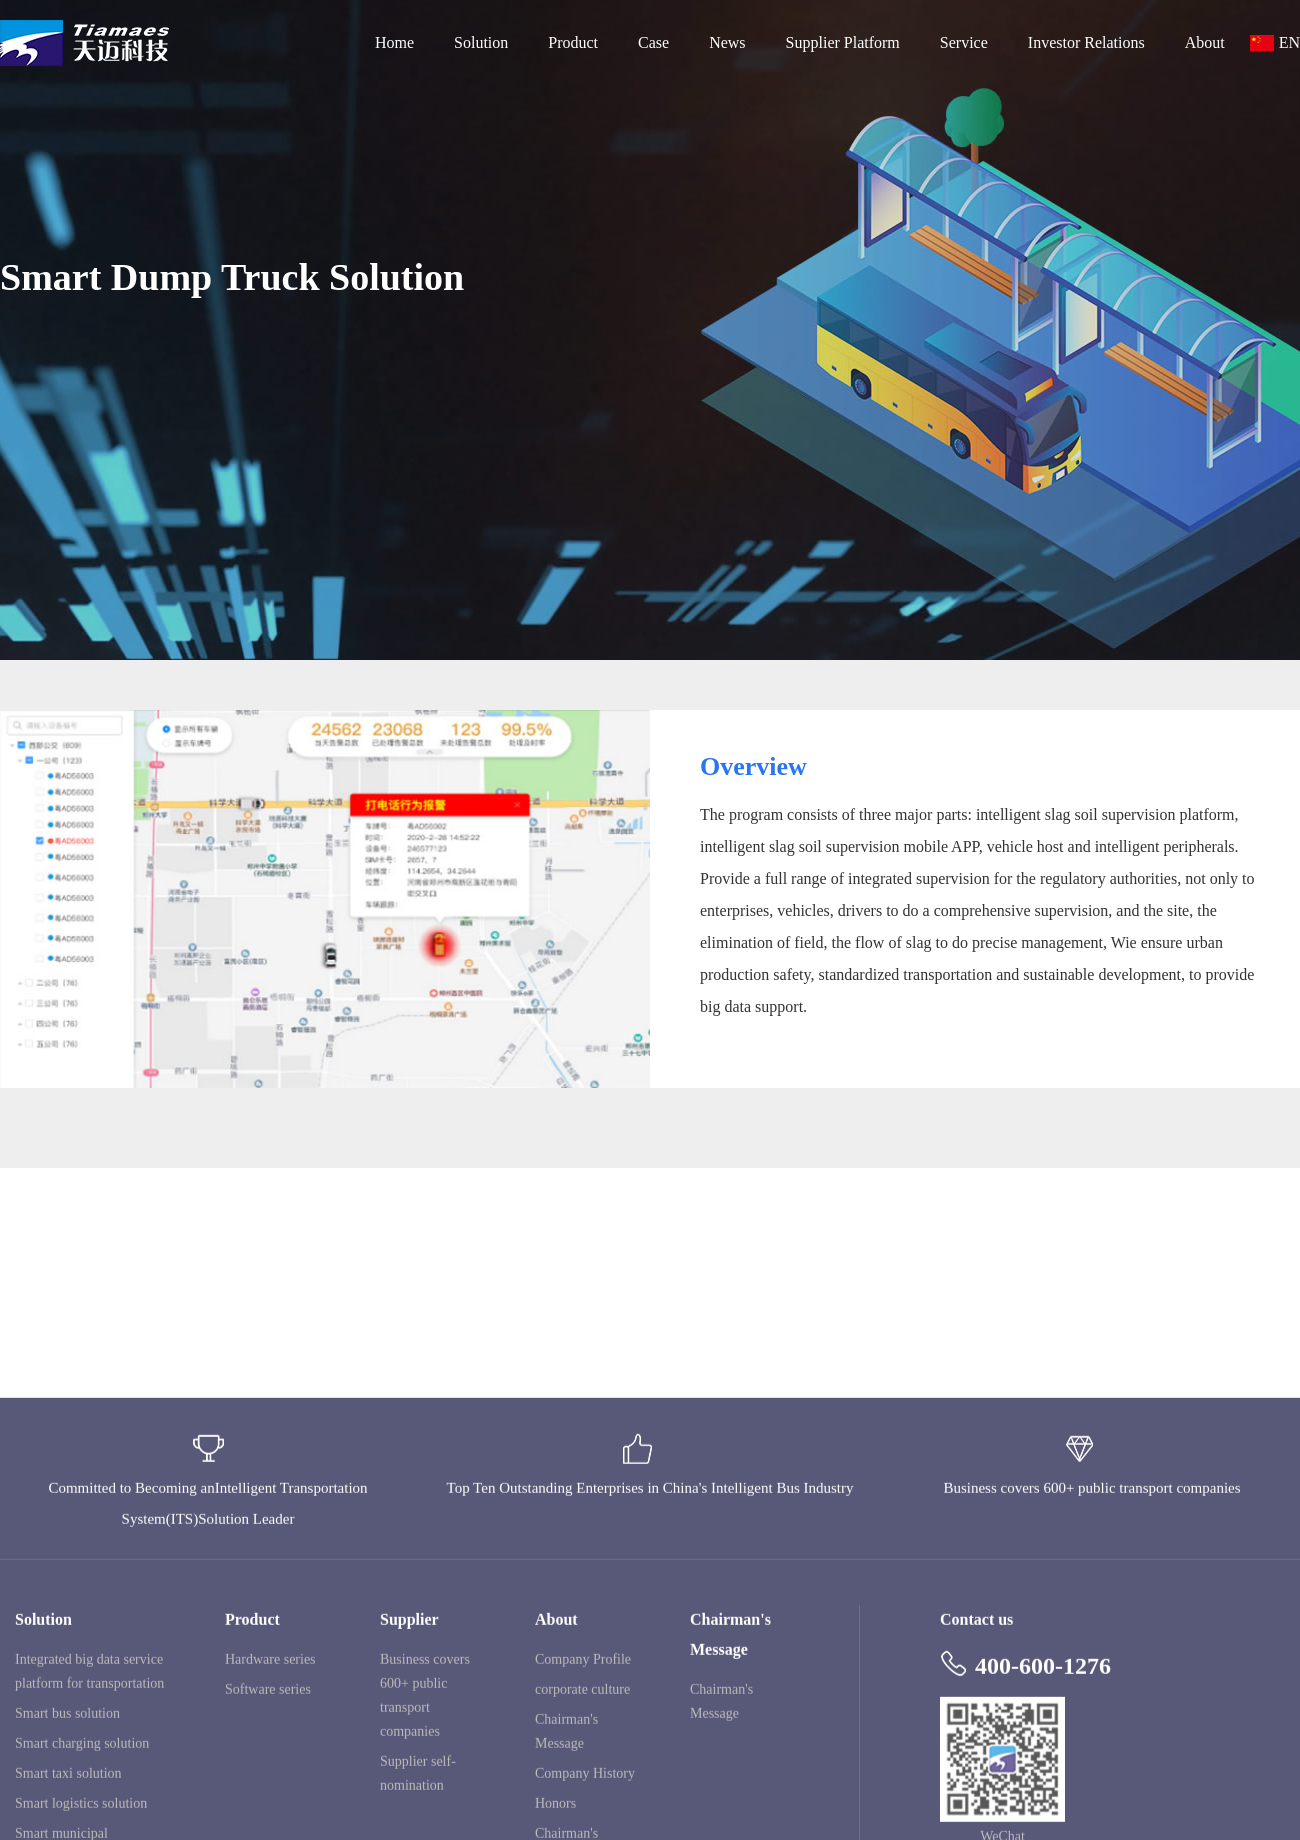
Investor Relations (1086, 42)
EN (1289, 42)
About (1205, 42)
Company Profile (583, 1778)
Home (394, 42)
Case (653, 42)
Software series (268, 1808)
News (727, 42)
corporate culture (582, 1808)
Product (573, 42)
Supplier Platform (843, 42)
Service (964, 42)
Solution (481, 42)
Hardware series (270, 1778)
